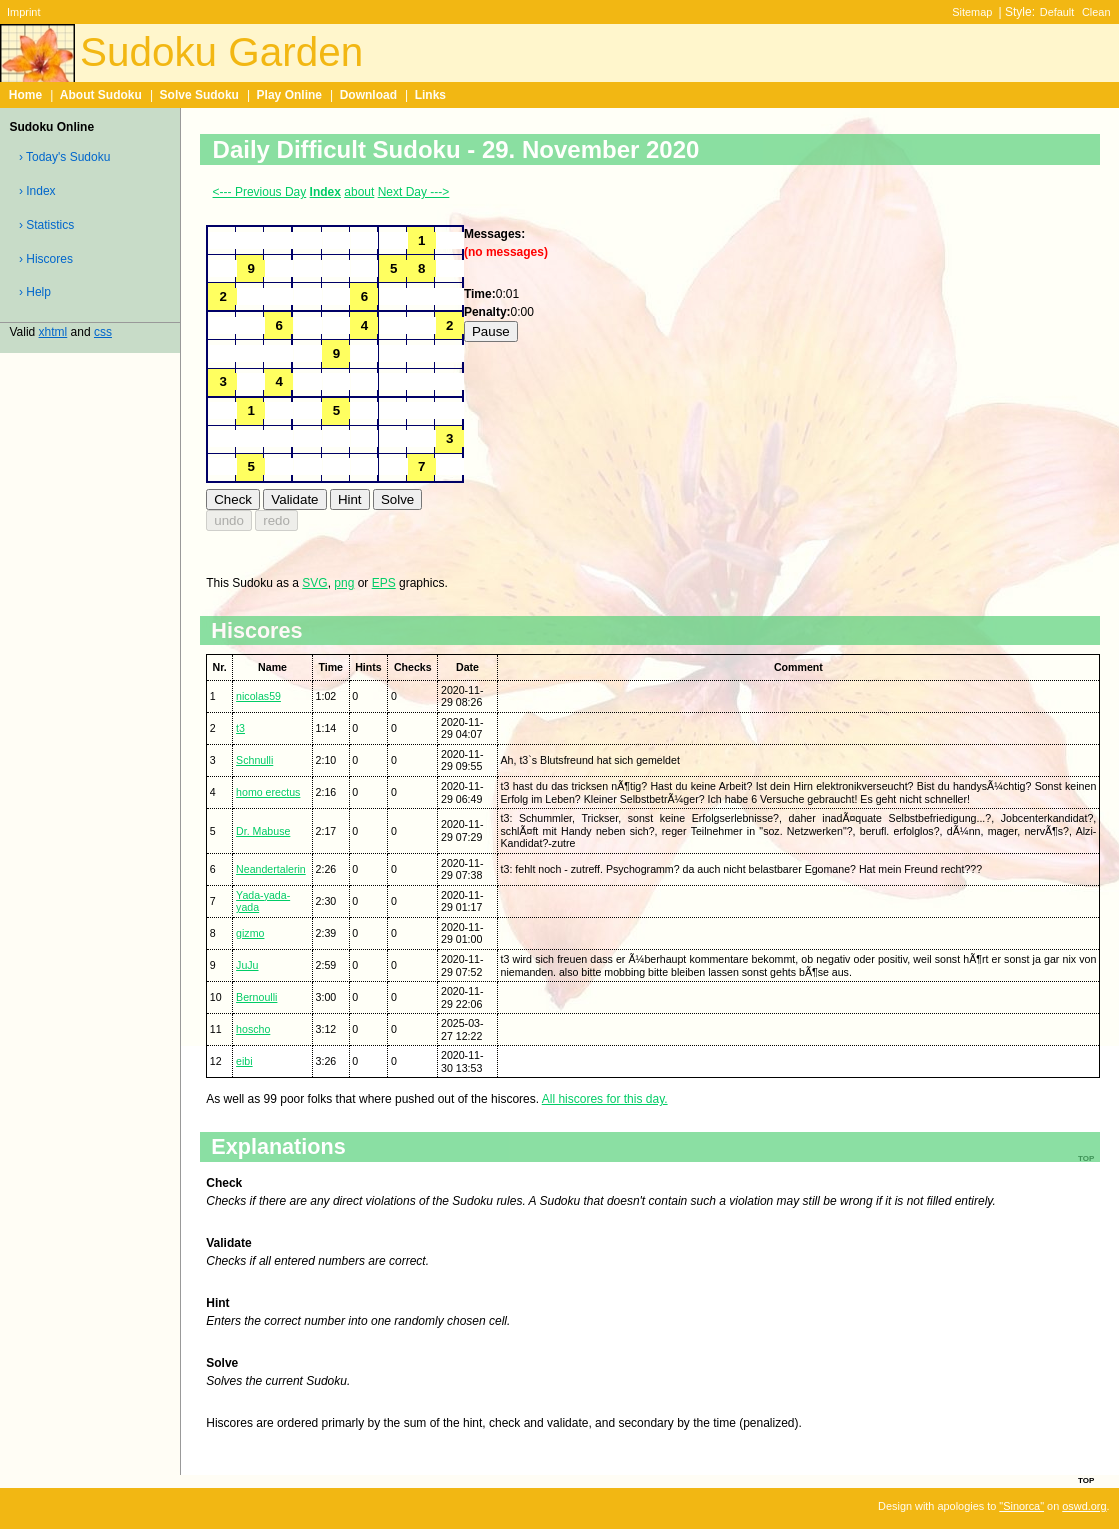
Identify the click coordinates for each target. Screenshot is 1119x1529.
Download (368, 95)
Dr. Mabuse (263, 831)
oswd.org (1084, 1506)
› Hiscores (46, 259)
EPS (384, 583)
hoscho (253, 1029)
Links (430, 95)
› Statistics (46, 225)
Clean (1096, 12)
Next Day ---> (414, 192)
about (359, 192)
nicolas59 (258, 696)
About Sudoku (101, 95)
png (344, 583)
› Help (35, 292)
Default (1057, 12)
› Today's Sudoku (64, 157)
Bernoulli (256, 997)
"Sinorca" (1021, 1506)
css (103, 332)
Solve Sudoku (199, 95)
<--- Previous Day (260, 192)
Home (25, 95)
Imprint (23, 12)
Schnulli (254, 760)
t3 (240, 728)
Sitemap (972, 12)
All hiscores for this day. (605, 1099)
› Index (37, 191)
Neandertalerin (271, 869)
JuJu (247, 965)
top (1086, 1479)
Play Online (289, 95)
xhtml (53, 332)
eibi (244, 1061)
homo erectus (268, 792)
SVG (314, 583)
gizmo (250, 933)
